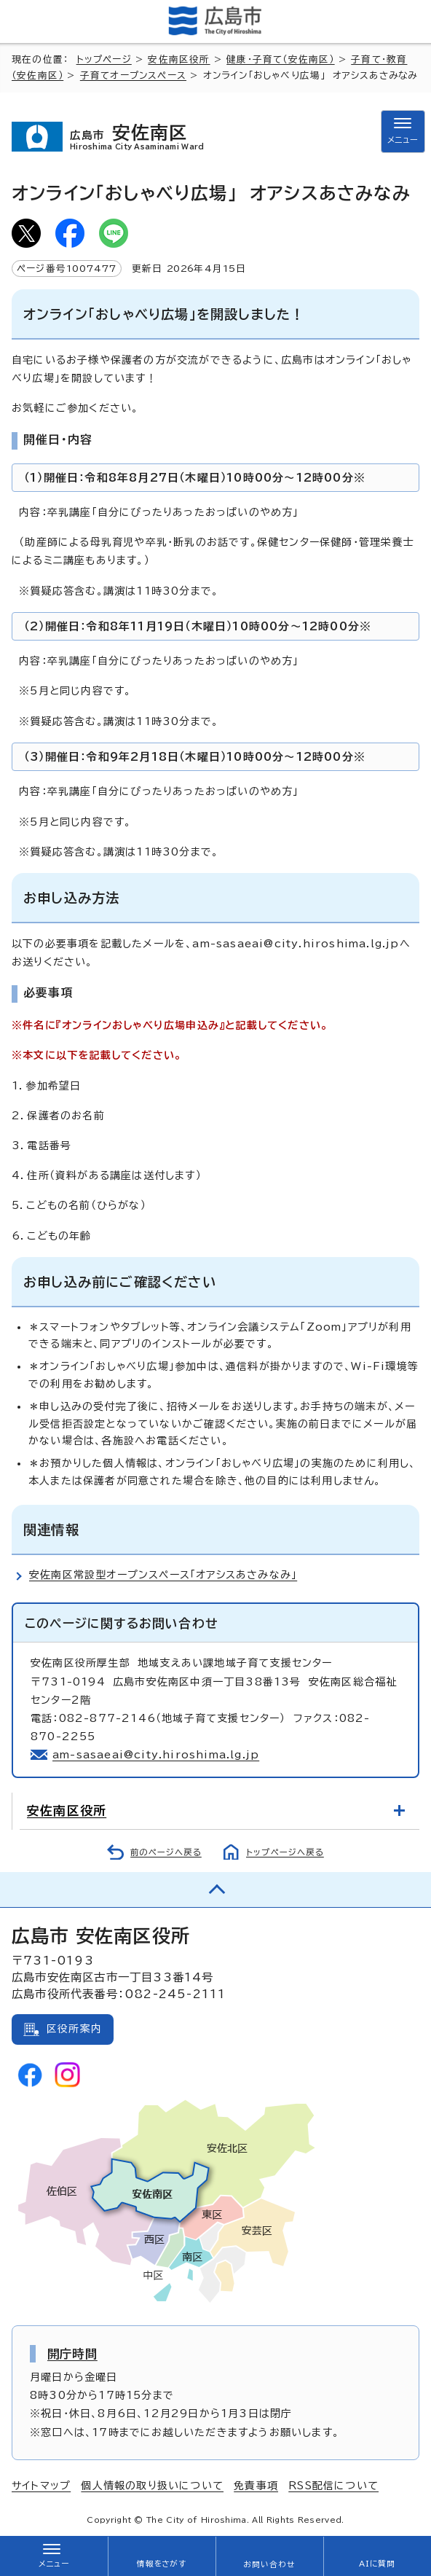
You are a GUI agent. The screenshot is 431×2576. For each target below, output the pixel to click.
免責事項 (256, 2486)
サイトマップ (41, 2486)
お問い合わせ (269, 2564)
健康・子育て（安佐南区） (280, 59)
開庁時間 (72, 2354)
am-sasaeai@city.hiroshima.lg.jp (155, 1755)
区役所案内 (74, 2029)
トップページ (104, 59)
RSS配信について (333, 2486)
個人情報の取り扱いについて (152, 2486)
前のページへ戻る (166, 1852)
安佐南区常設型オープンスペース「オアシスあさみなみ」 (163, 1575)
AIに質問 (377, 2563)
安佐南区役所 (179, 59)
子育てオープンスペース (133, 75)
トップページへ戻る (285, 1852)
